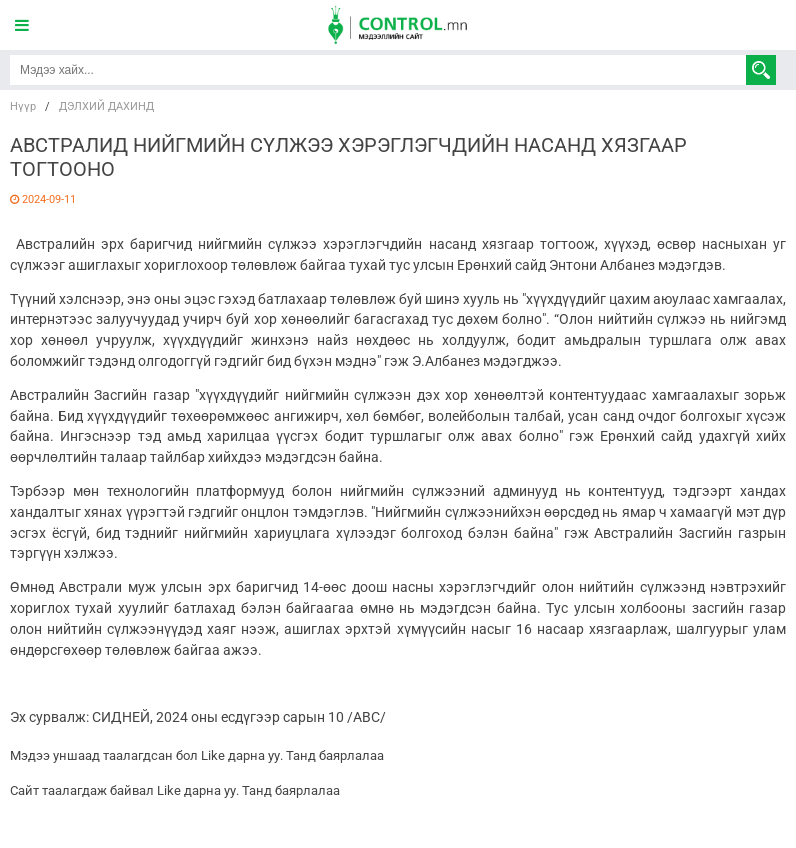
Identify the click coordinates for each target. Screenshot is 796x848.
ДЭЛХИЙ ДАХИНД (106, 106)
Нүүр (23, 106)
